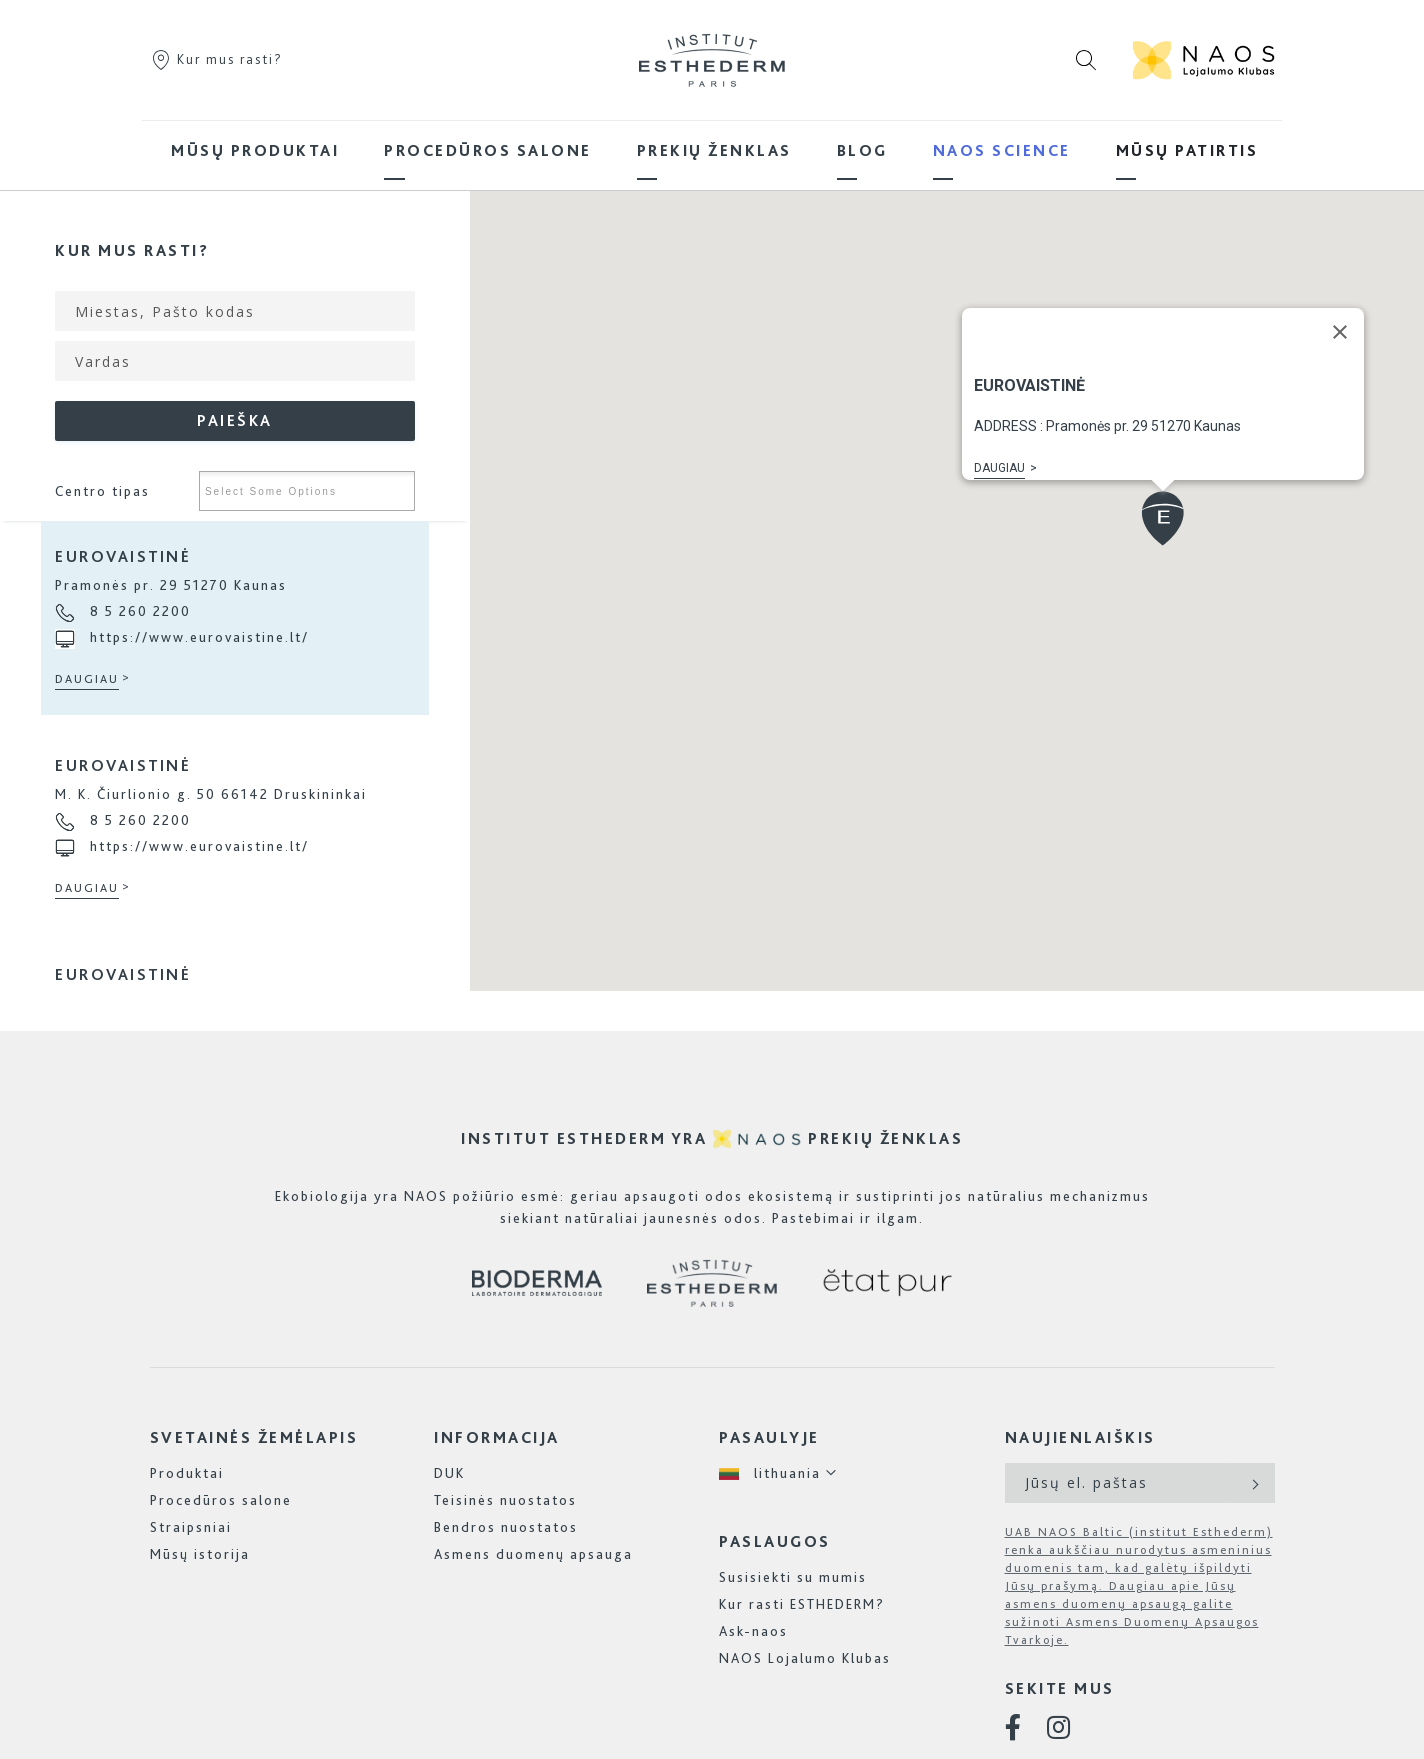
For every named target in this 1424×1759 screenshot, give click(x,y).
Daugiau (87, 679)
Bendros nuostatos (506, 1527)
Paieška (235, 420)
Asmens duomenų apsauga (533, 1554)
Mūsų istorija (200, 1554)
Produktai (187, 1473)
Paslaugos (775, 1541)
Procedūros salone (221, 1500)
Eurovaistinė (123, 556)
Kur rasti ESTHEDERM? (802, 1604)
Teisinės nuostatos (505, 1500)
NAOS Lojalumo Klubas (805, 1658)
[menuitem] (255, 150)
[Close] (1340, 332)
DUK (449, 1473)
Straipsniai (191, 1527)
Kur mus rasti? (216, 59)
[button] (1162, 518)
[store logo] (712, 60)
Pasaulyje (769, 1437)
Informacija (497, 1437)
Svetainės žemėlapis (254, 1437)
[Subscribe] (1253, 1483)
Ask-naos (753, 1631)
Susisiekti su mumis (793, 1577)
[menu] (712, 150)
